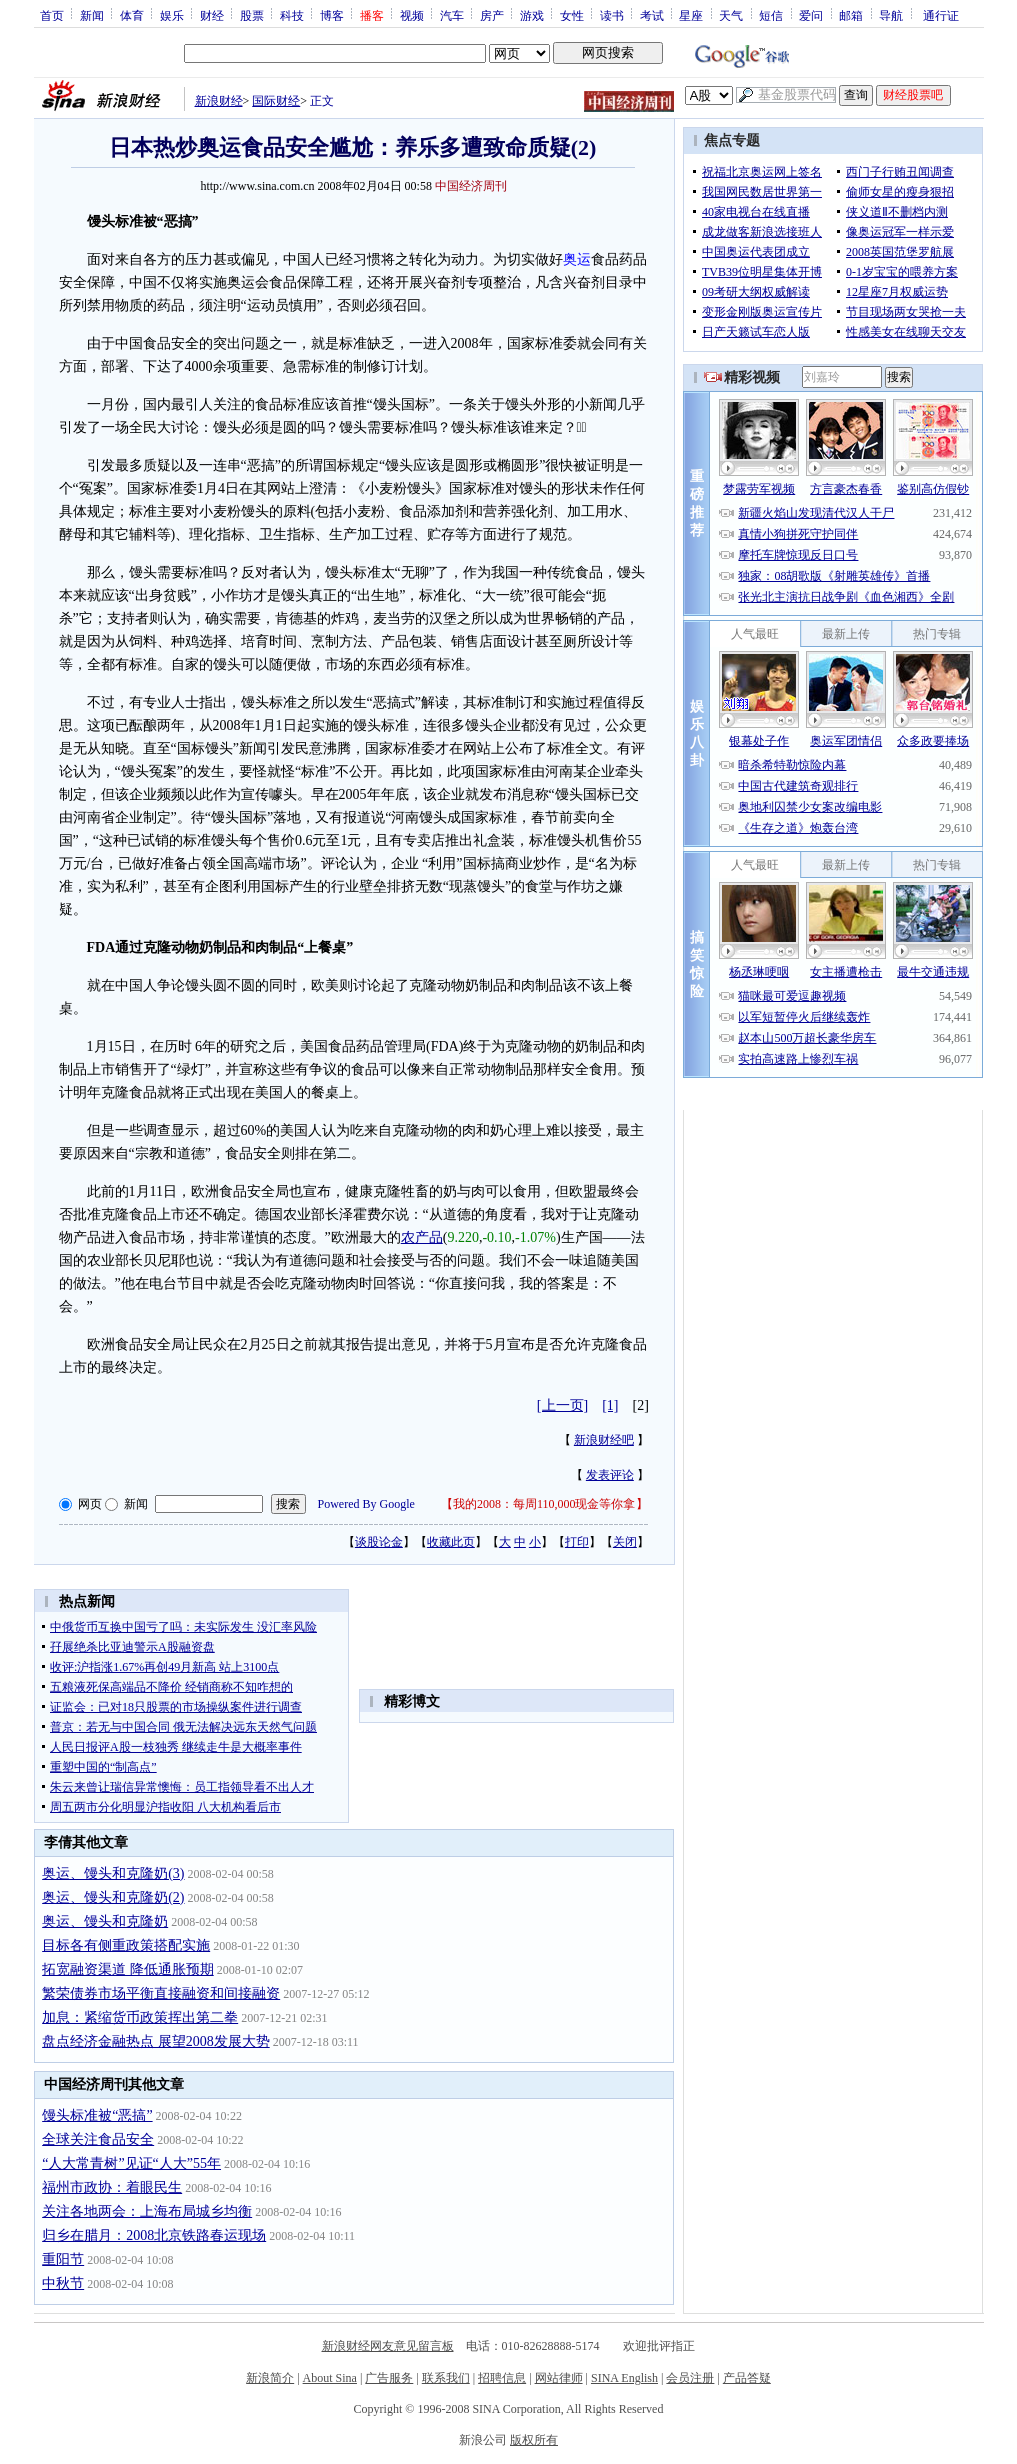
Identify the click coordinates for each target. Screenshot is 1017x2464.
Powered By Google (366, 1504)
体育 (132, 15)
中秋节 (63, 2283)
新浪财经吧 (604, 1440)
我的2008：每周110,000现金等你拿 (544, 1504)
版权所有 (534, 2440)
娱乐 (172, 15)
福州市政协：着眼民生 (112, 2187)
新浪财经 (219, 101)
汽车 (452, 15)
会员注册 (690, 2378)
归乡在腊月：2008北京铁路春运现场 (154, 2235)
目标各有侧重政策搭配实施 (126, 1945)
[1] (610, 1405)
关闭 (625, 1542)
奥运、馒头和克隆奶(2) (113, 1897)
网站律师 (559, 2378)
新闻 (92, 15)
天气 (731, 15)
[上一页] (562, 1405)
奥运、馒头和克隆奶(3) (113, 1873)
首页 (52, 15)
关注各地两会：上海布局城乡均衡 (147, 2211)
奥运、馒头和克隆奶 (105, 1921)
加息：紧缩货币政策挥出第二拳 (140, 2017)
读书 (612, 15)
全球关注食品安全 (98, 2139)
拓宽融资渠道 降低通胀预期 (128, 1969)
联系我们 (446, 2378)
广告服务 (389, 2378)
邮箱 (851, 15)
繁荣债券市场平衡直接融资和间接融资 (161, 1993)
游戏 (532, 15)
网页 (90, 1504)
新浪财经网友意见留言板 (388, 2346)
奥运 (577, 259)
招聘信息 (502, 2378)
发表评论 (610, 1475)
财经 (212, 15)
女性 (572, 15)
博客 (332, 15)
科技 (292, 15)
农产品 (422, 1237)
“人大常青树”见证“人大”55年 (131, 2163)
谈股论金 (379, 1542)
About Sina (330, 2378)
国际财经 (276, 101)
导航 (891, 15)
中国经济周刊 (471, 186)
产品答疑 (747, 2378)
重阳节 (63, 2259)
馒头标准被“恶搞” (97, 2115)
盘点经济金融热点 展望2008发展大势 (156, 2041)
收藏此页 (451, 1542)
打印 (577, 1542)
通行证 (941, 15)
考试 (652, 15)
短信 (771, 15)
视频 (412, 15)
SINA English (624, 2378)
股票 (252, 15)
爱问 (811, 15)
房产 (492, 15)
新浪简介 (270, 2378)
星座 (691, 15)
